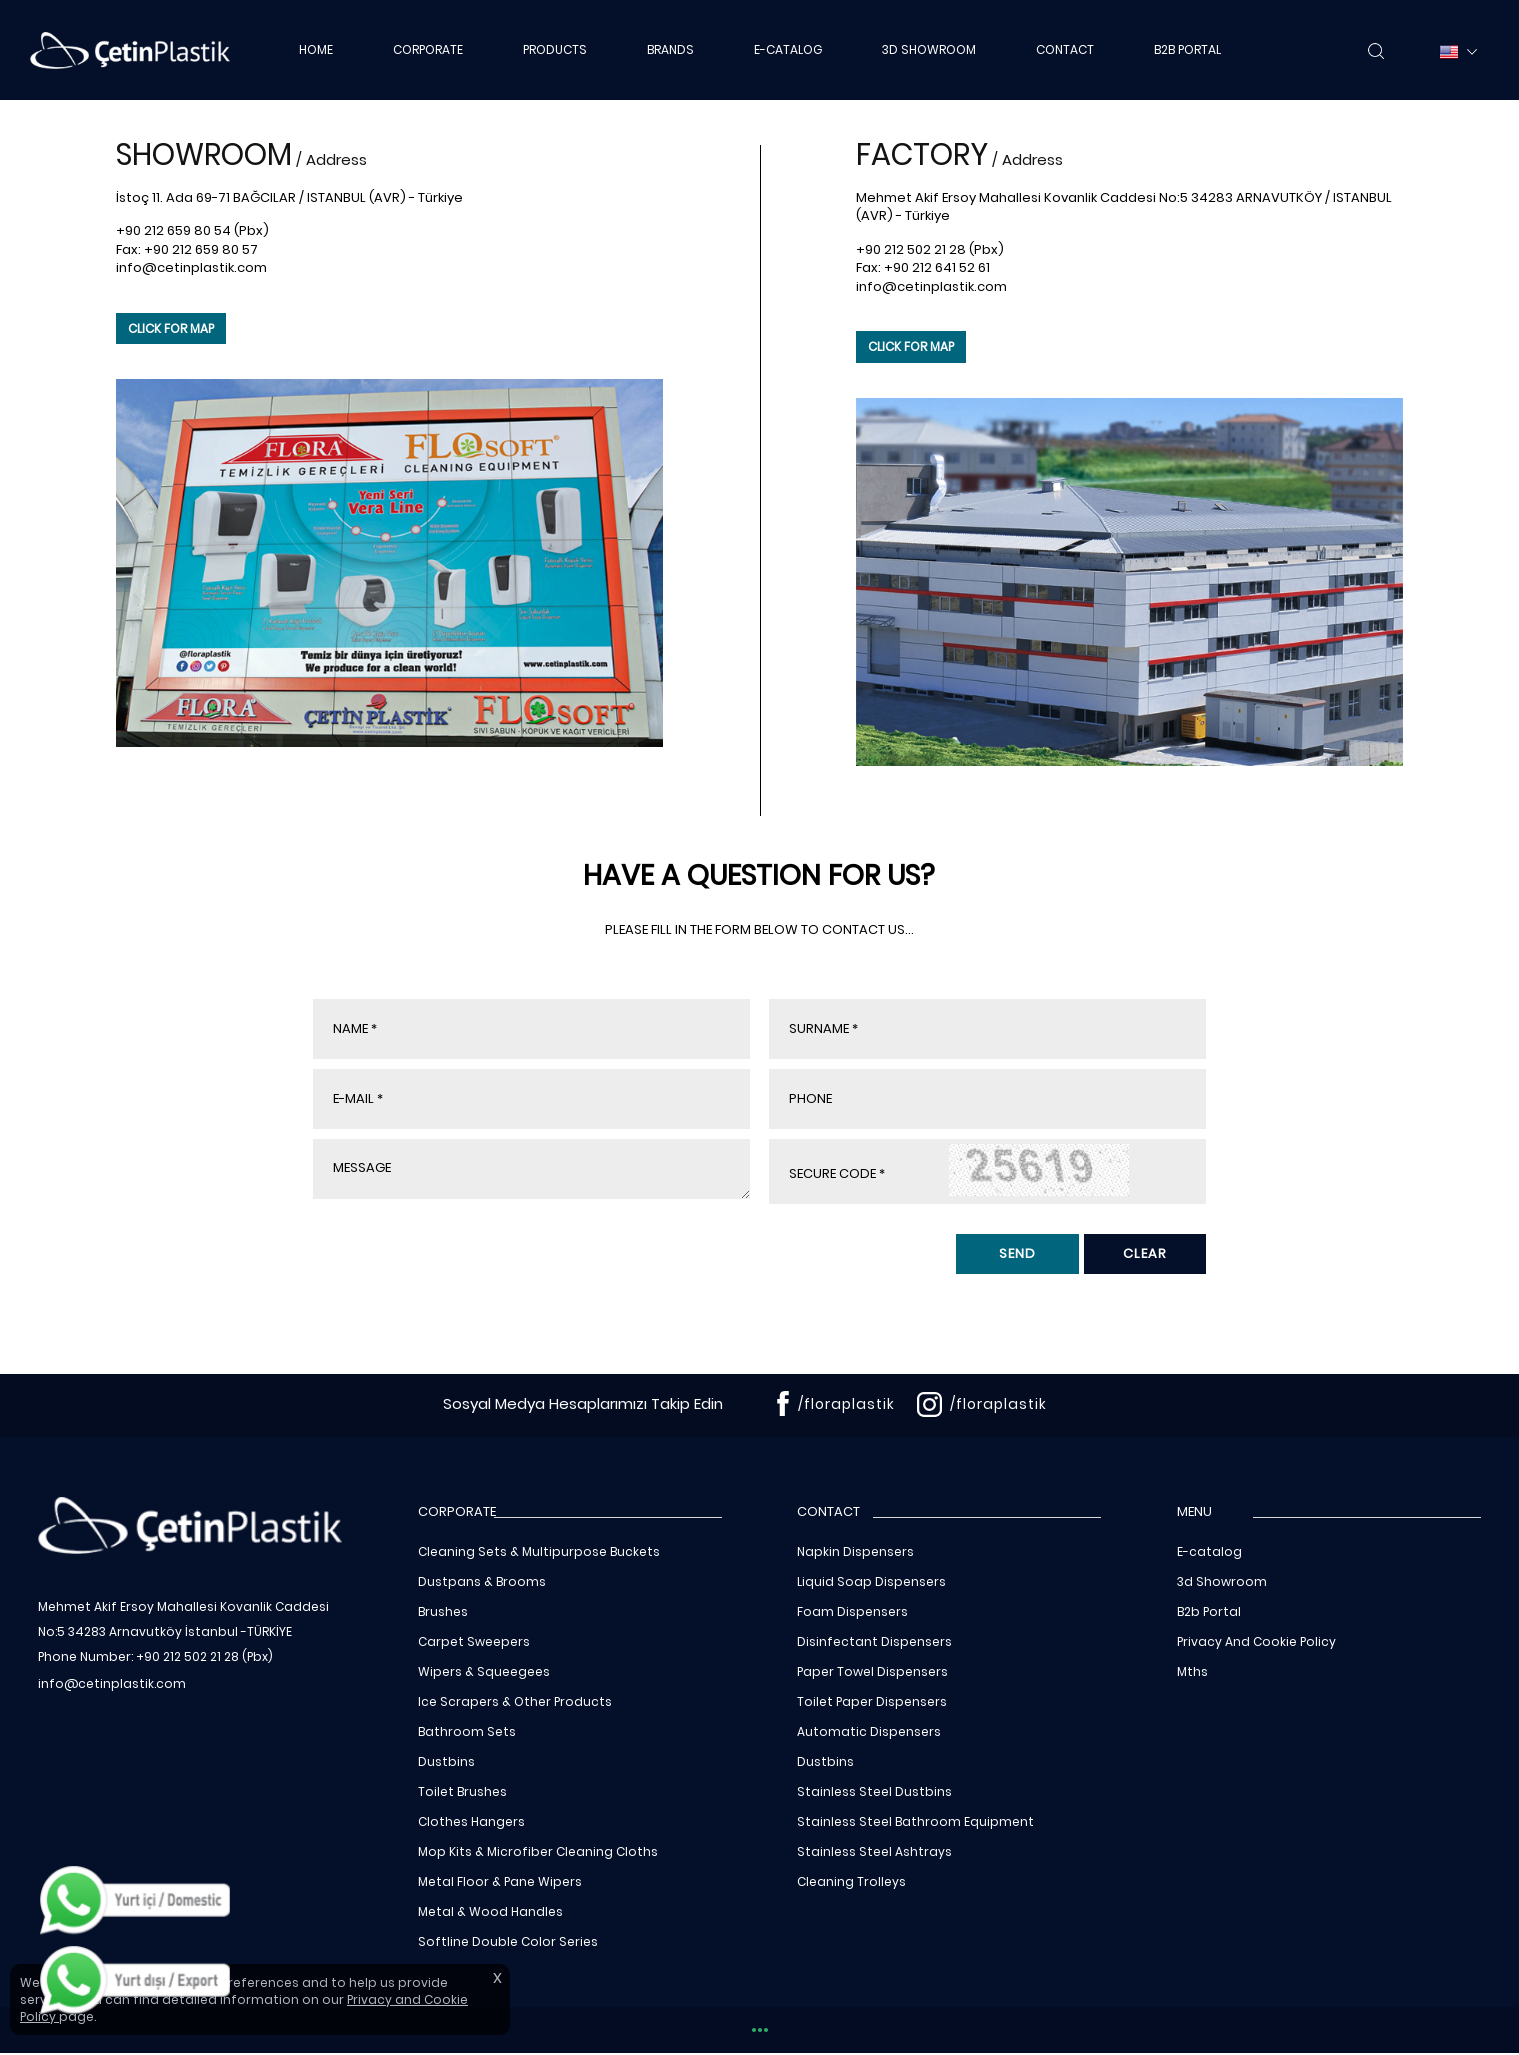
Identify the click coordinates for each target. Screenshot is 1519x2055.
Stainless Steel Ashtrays (874, 1851)
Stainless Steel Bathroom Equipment (915, 1821)
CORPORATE (428, 49)
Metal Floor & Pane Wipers (500, 1881)
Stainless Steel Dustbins (874, 1791)
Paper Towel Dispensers (872, 1671)
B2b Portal (1209, 1611)
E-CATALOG (788, 49)
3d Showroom (1222, 1581)
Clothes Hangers (471, 1821)
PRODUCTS (555, 49)
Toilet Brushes (462, 1791)
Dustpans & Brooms (482, 1581)
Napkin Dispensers (855, 1551)
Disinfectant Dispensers (874, 1641)
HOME (316, 49)
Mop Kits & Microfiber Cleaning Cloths (538, 1851)
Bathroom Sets (467, 1731)
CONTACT (1065, 49)
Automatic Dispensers (869, 1731)
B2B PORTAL (1187, 49)
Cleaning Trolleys (851, 1881)
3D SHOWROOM (929, 49)
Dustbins (446, 1761)
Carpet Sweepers (474, 1641)
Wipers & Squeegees (484, 1671)
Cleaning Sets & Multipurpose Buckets (539, 1551)
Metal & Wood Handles (490, 1911)
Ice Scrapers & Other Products (515, 1701)
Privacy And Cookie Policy (1256, 1641)
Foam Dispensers (852, 1611)
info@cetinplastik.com (191, 267)
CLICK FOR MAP (171, 328)
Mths (1192, 1671)
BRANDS (670, 49)
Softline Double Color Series (508, 1941)
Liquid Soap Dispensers (871, 1581)
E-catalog (1209, 1551)
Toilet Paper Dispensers (872, 1701)
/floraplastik (846, 1404)
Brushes (443, 1611)
